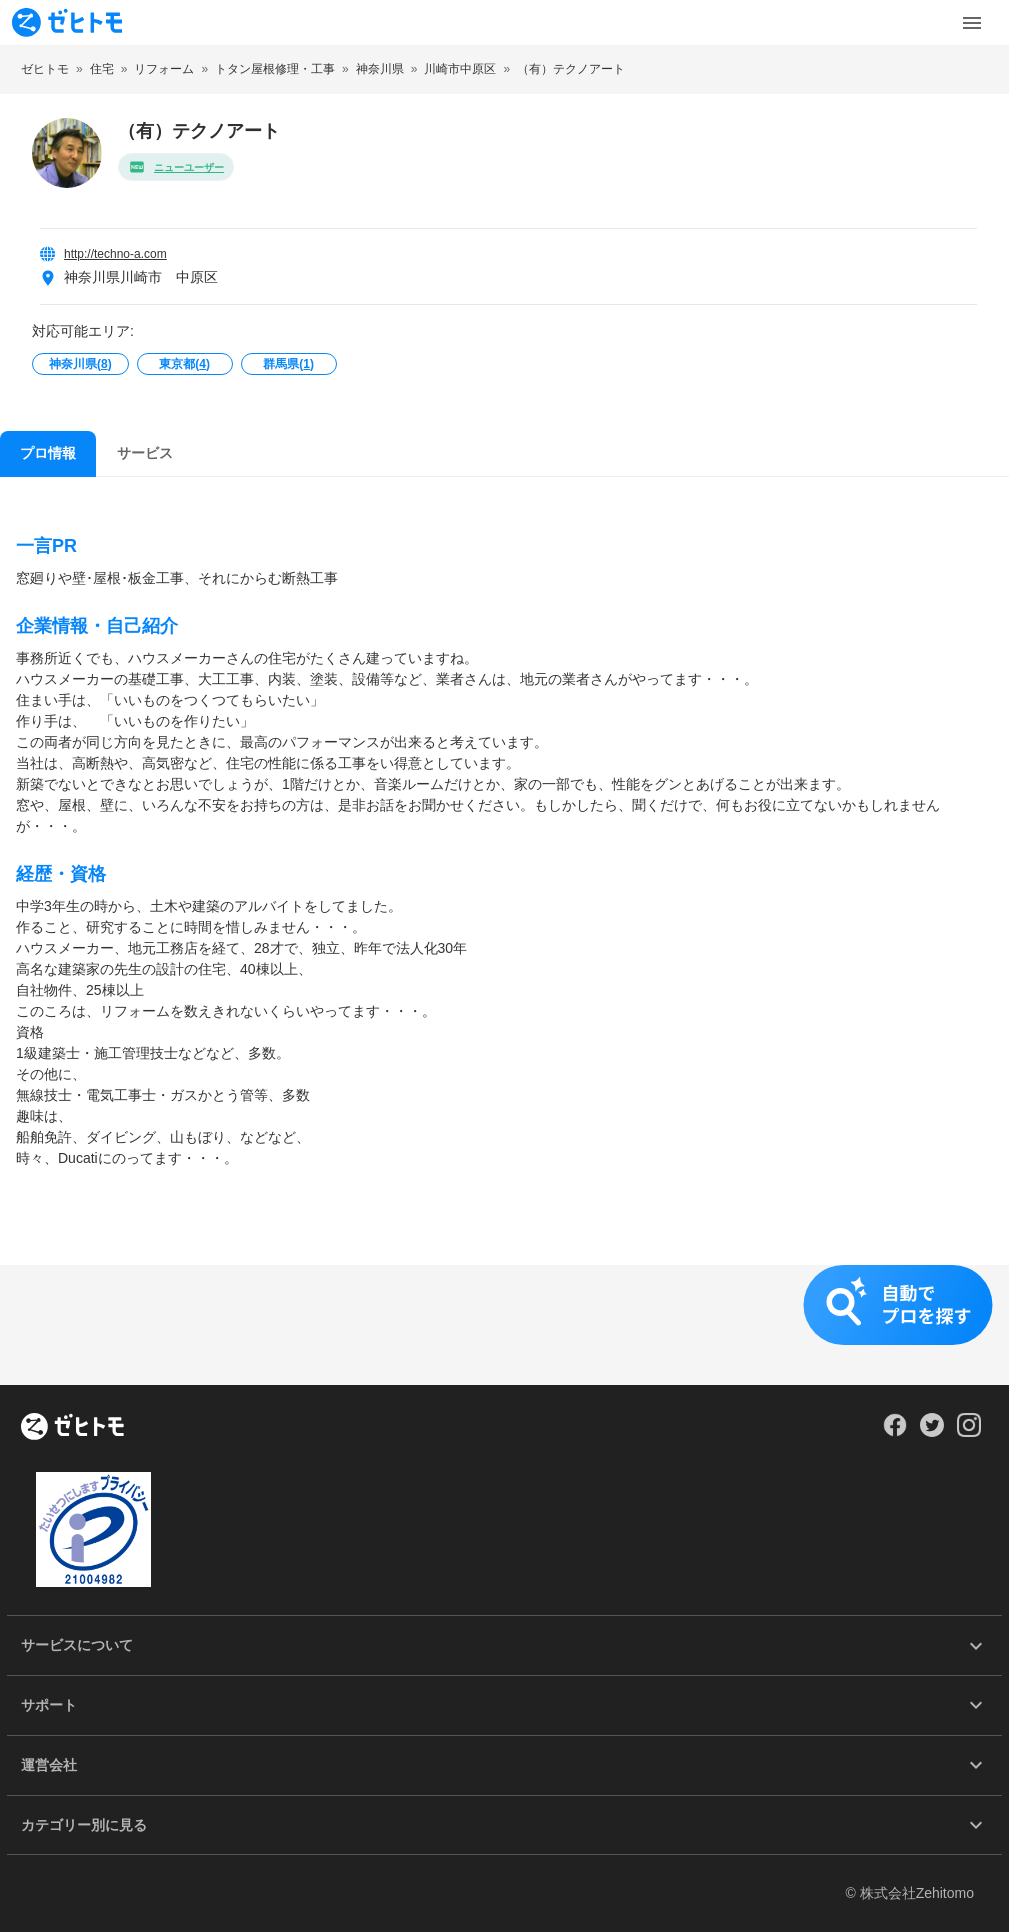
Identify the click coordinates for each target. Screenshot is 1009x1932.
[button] (504, 1325)
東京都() (184, 364)
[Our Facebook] (894, 1432)
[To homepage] (67, 22)
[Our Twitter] (931, 1432)
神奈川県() (80, 364)
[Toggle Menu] (972, 23)
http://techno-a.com (115, 254)
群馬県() (288, 364)
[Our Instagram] (969, 1432)
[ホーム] (72, 1428)
